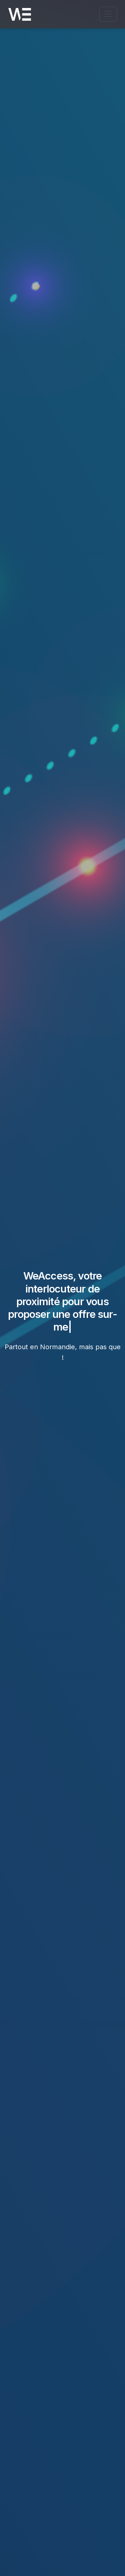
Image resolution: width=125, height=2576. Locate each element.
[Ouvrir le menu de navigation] (108, 14)
